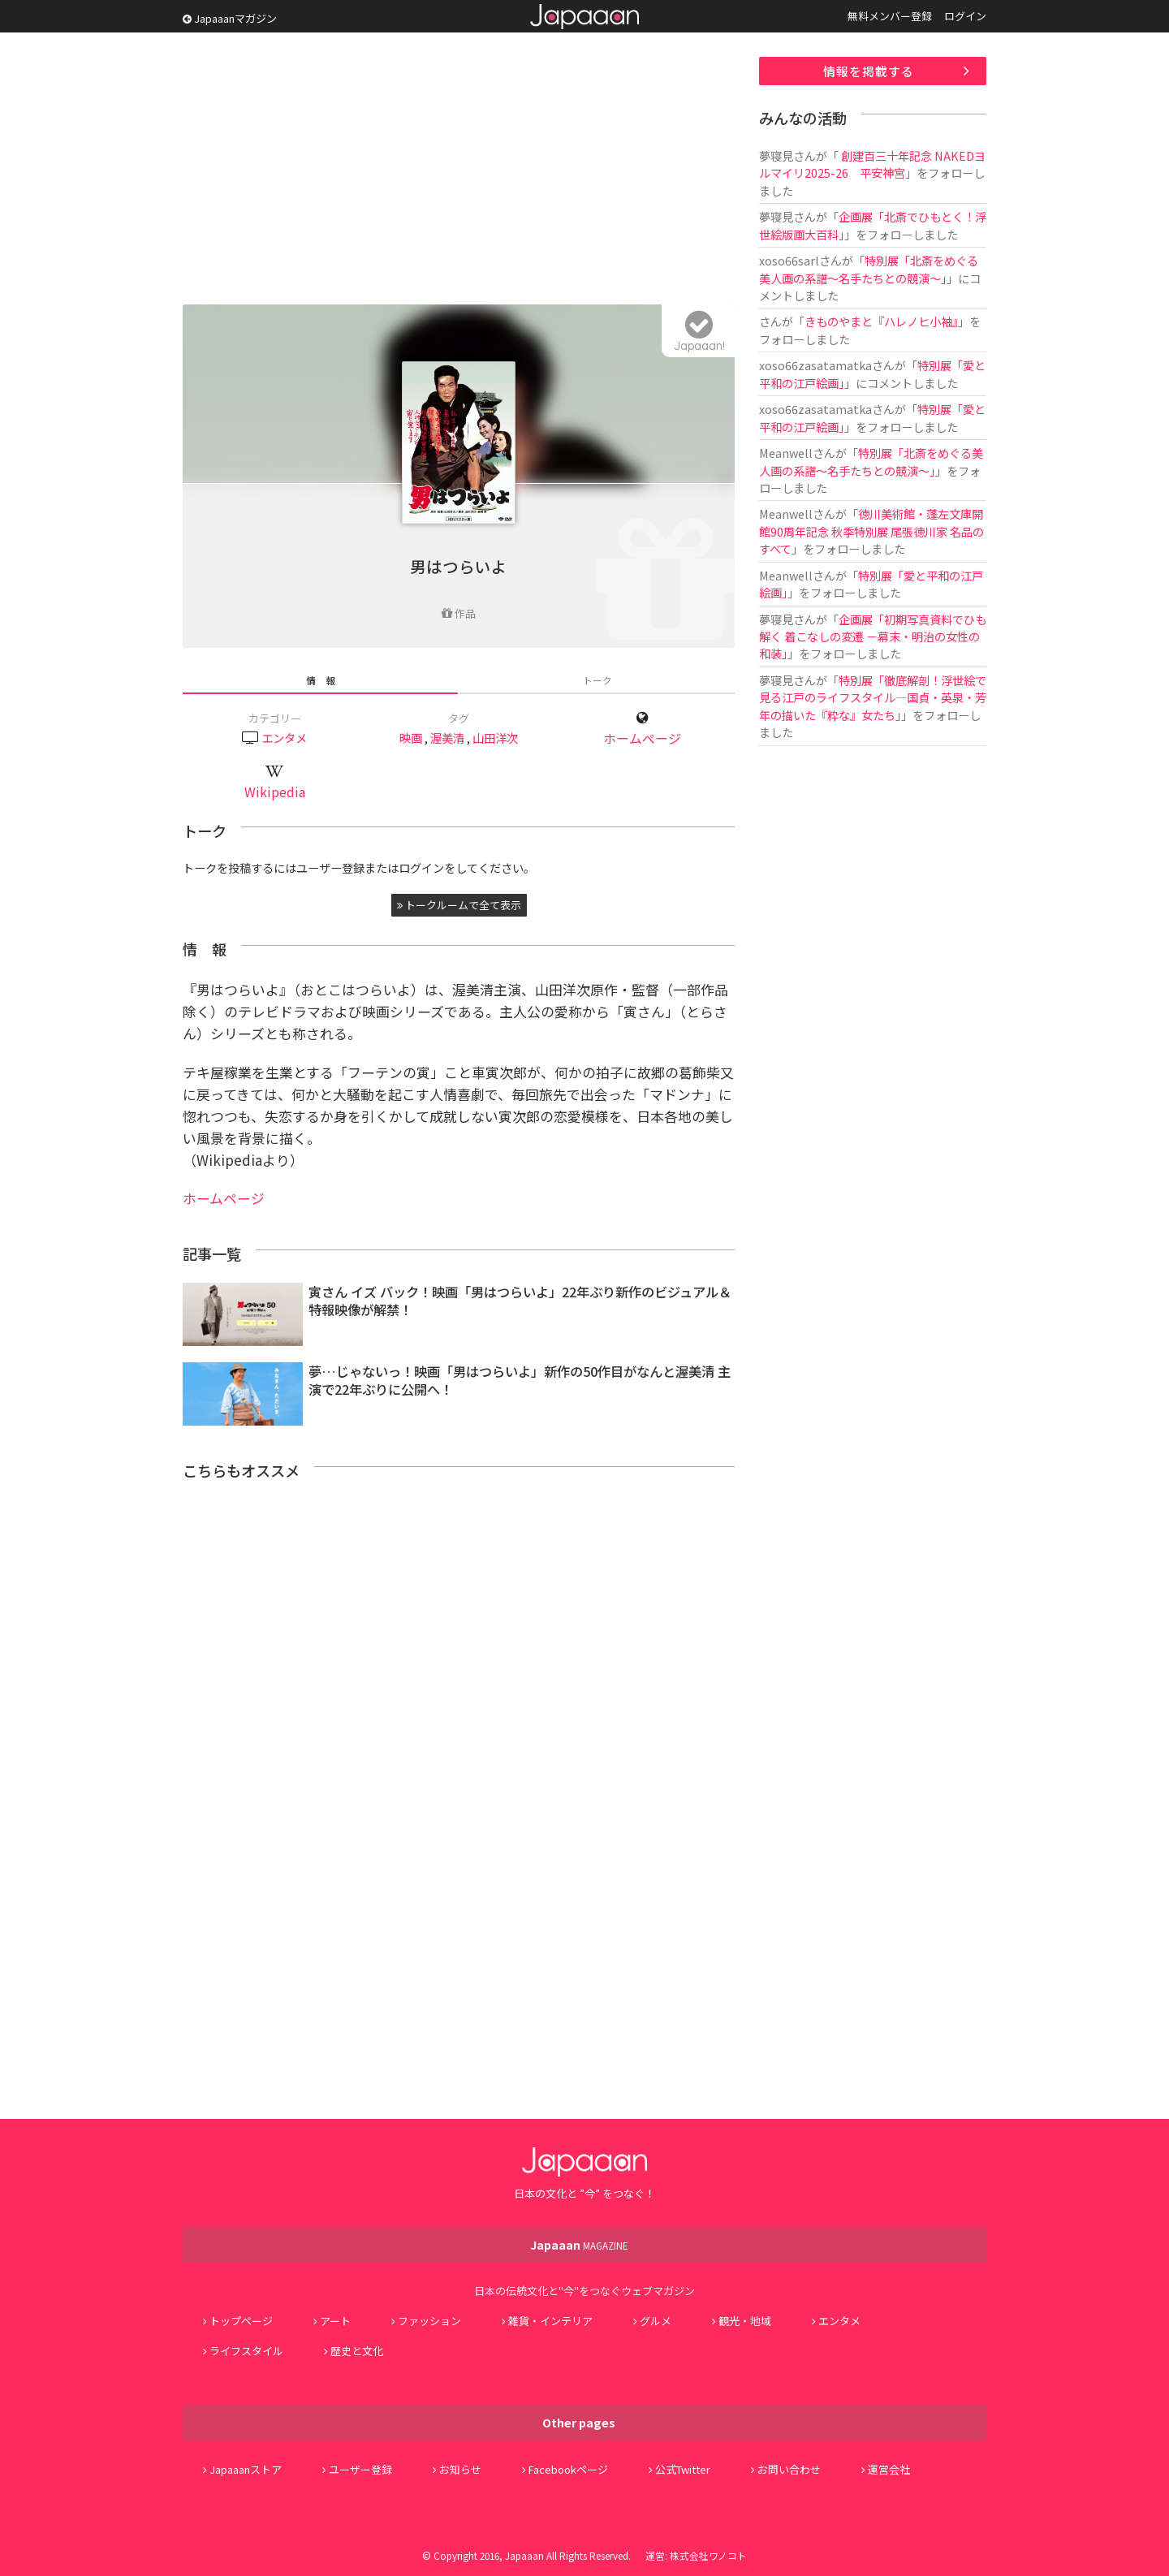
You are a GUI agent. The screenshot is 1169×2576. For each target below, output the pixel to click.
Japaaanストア (245, 2469)
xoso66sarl (789, 260)
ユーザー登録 (360, 2469)
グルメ (655, 2320)
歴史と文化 (356, 2350)
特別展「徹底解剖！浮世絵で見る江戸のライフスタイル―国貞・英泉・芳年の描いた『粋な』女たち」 (872, 697)
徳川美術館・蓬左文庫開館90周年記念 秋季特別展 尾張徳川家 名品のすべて (871, 531)
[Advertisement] (459, 170)
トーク (597, 680)
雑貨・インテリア (550, 2320)
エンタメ (284, 737)
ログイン (965, 16)
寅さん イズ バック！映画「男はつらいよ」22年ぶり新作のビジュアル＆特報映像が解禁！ (519, 1301)
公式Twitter (682, 2469)
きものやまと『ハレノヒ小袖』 (881, 321)
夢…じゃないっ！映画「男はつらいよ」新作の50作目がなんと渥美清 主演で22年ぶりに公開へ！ (519, 1380)
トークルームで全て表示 (459, 905)
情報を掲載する (868, 71)
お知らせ (460, 2469)
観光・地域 (744, 2320)
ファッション (429, 2320)
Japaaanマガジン (230, 18)
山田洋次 (495, 737)
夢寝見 (776, 155)
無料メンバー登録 (890, 16)
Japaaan (584, 16)
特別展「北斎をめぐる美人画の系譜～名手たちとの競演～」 (868, 269)
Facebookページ (568, 2469)
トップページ (241, 2320)
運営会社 (889, 2469)
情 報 (320, 680)
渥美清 (447, 737)
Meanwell (786, 452)
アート (335, 2320)
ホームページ (642, 738)
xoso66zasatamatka (815, 364)
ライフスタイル (246, 2350)
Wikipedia (274, 792)
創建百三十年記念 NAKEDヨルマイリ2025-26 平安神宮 (872, 164)
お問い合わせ (789, 2469)
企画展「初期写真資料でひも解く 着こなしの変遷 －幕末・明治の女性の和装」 (872, 636)
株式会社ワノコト (708, 2555)
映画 (410, 737)
